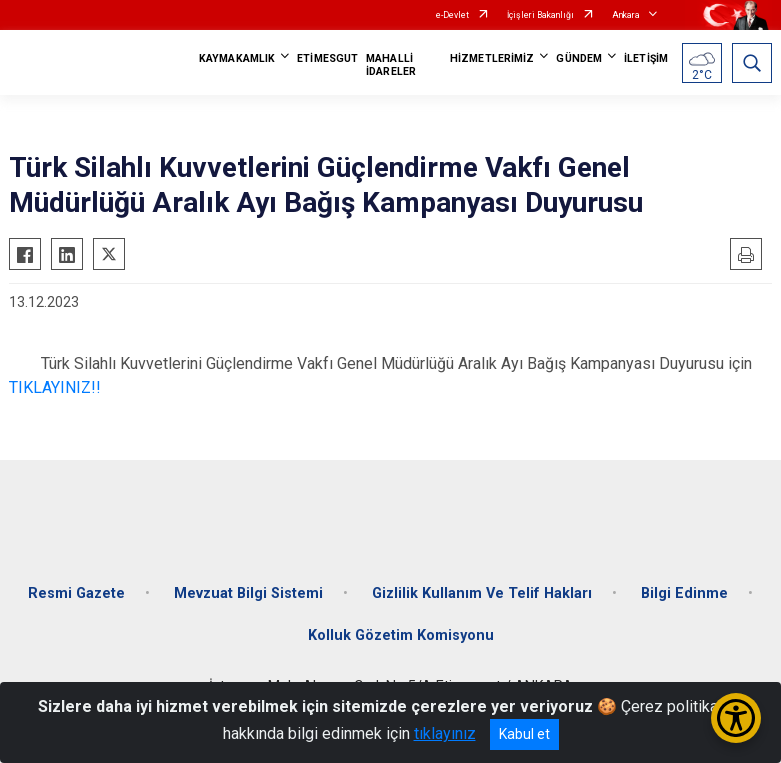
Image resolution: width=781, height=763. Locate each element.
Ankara (626, 15)
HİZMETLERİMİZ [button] (492, 58)
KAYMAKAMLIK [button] (237, 58)
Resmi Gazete (76, 593)
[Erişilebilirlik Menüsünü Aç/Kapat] (736, 718)
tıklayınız (445, 733)
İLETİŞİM (646, 58)
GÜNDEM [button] (579, 58)
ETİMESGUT (327, 58)
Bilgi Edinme (684, 593)
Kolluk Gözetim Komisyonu (401, 635)
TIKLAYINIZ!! (55, 387)
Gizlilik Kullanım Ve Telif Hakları (482, 593)
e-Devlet (452, 15)
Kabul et (524, 734)
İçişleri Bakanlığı (540, 15)
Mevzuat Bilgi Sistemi (248, 593)
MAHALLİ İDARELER (391, 65)
